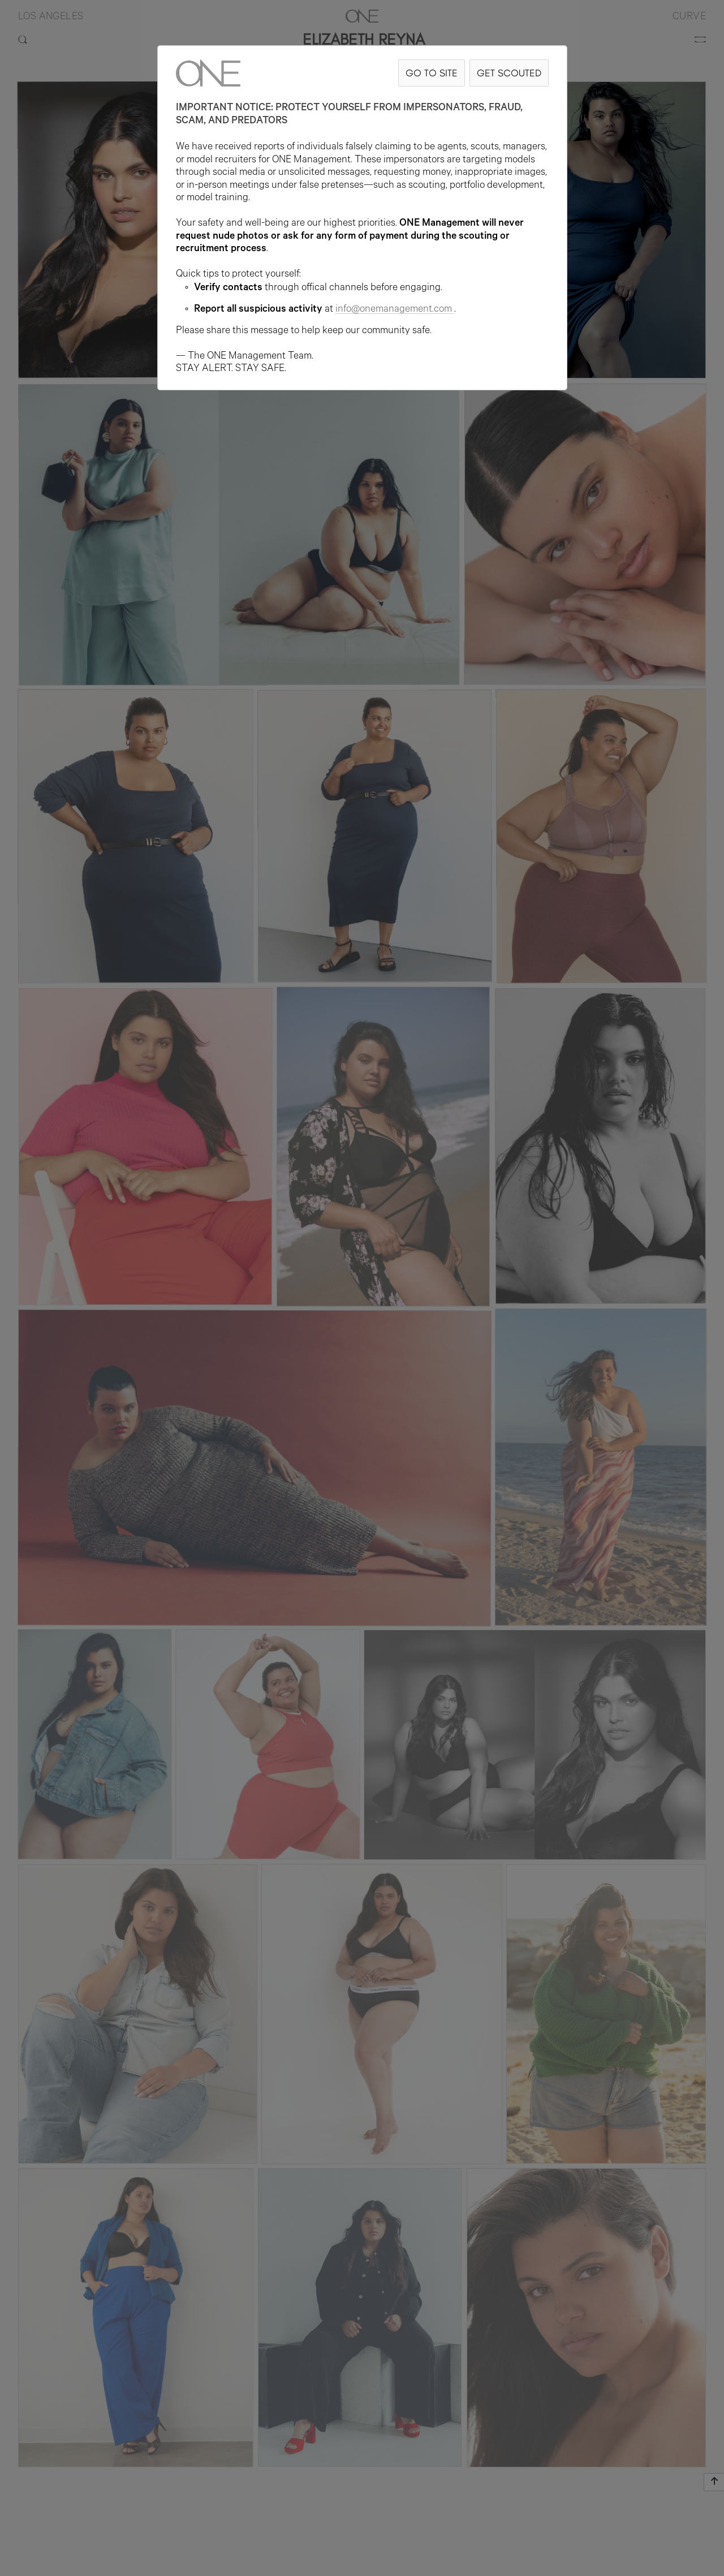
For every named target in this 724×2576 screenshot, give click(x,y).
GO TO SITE (432, 73)
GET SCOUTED (509, 73)
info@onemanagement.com (394, 310)
